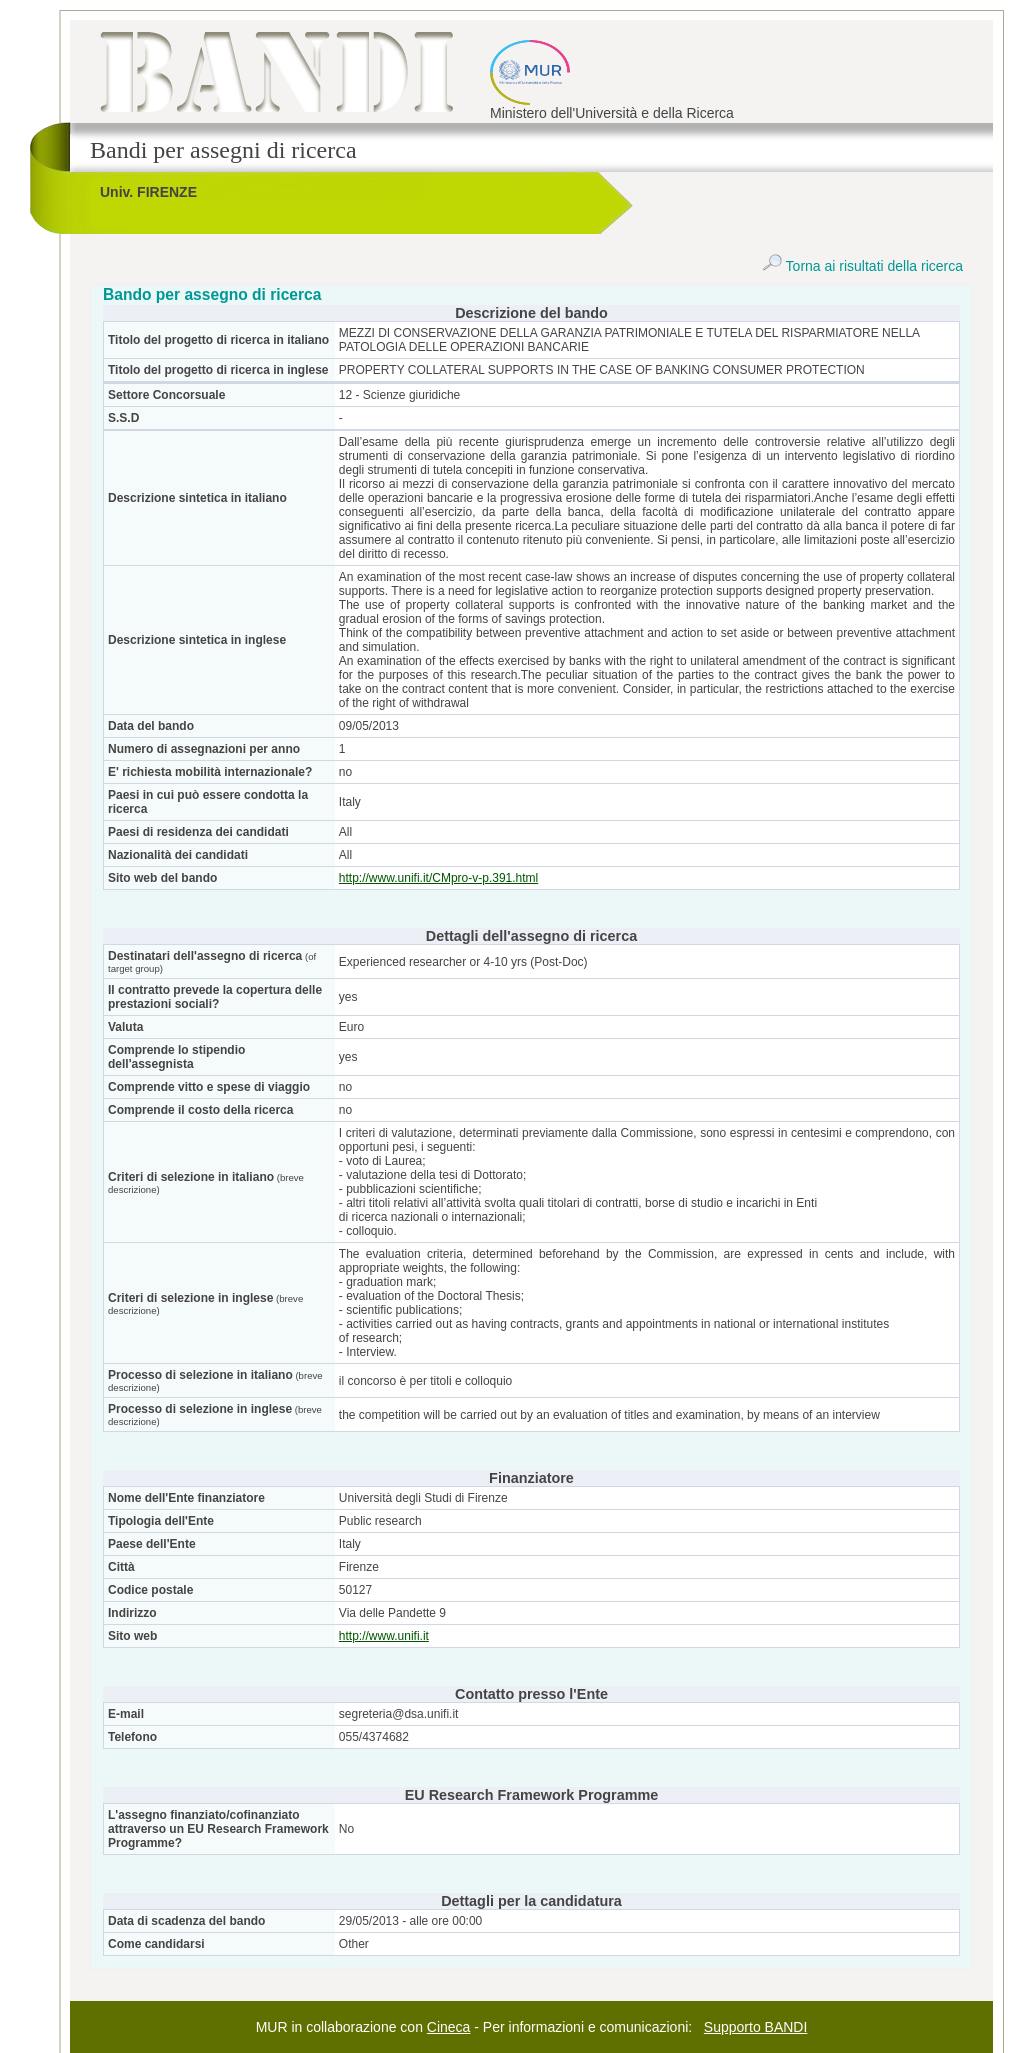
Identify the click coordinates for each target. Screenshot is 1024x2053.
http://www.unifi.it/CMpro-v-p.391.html (438, 878)
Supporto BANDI (756, 2027)
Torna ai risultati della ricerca (862, 266)
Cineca (449, 2027)
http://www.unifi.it (384, 1636)
